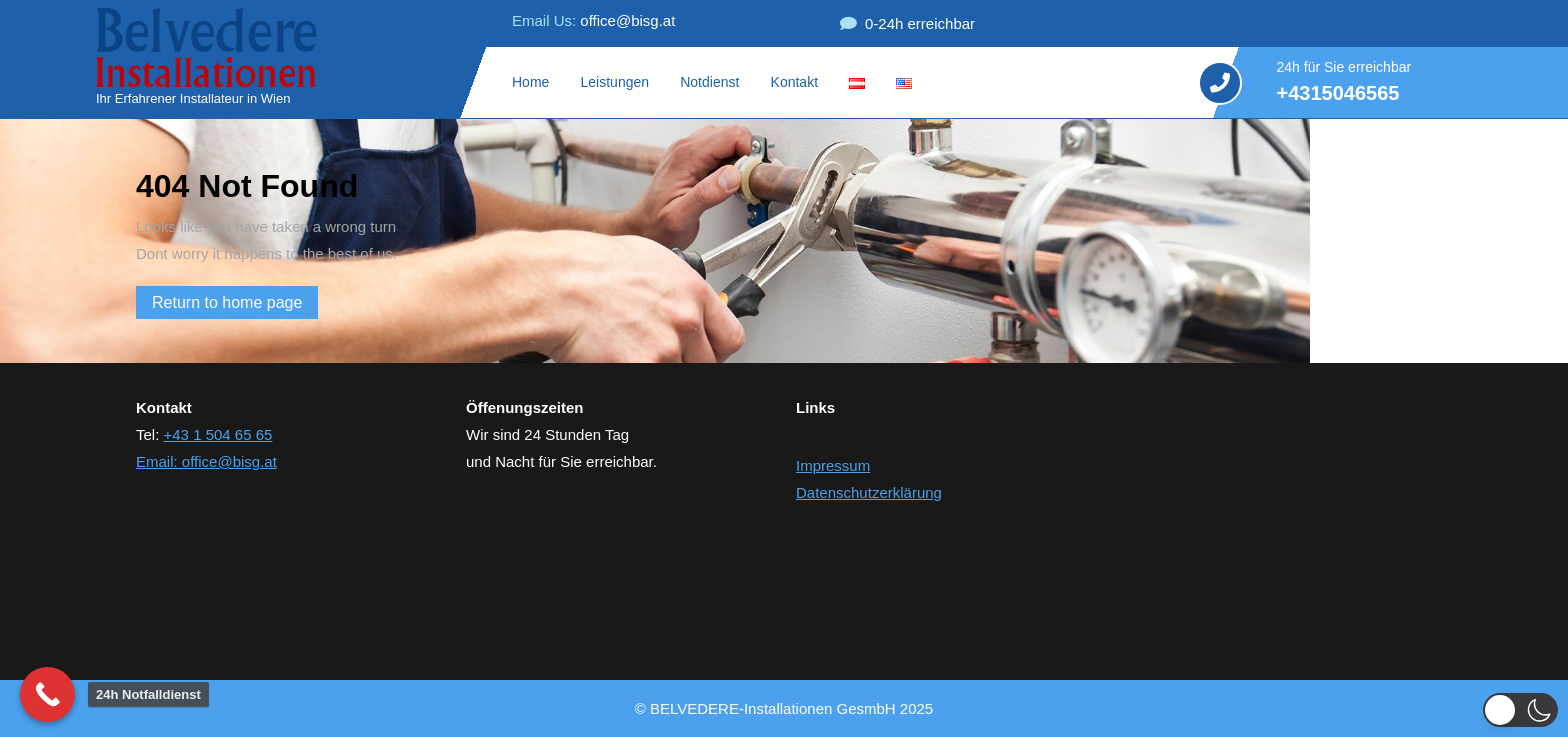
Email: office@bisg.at (206, 461)
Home (530, 82)
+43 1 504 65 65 (218, 434)
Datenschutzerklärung (869, 492)
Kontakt (794, 82)
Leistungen (615, 82)
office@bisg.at (593, 20)
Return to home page (235, 304)
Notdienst (709, 82)
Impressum (833, 465)
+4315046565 (1338, 95)
